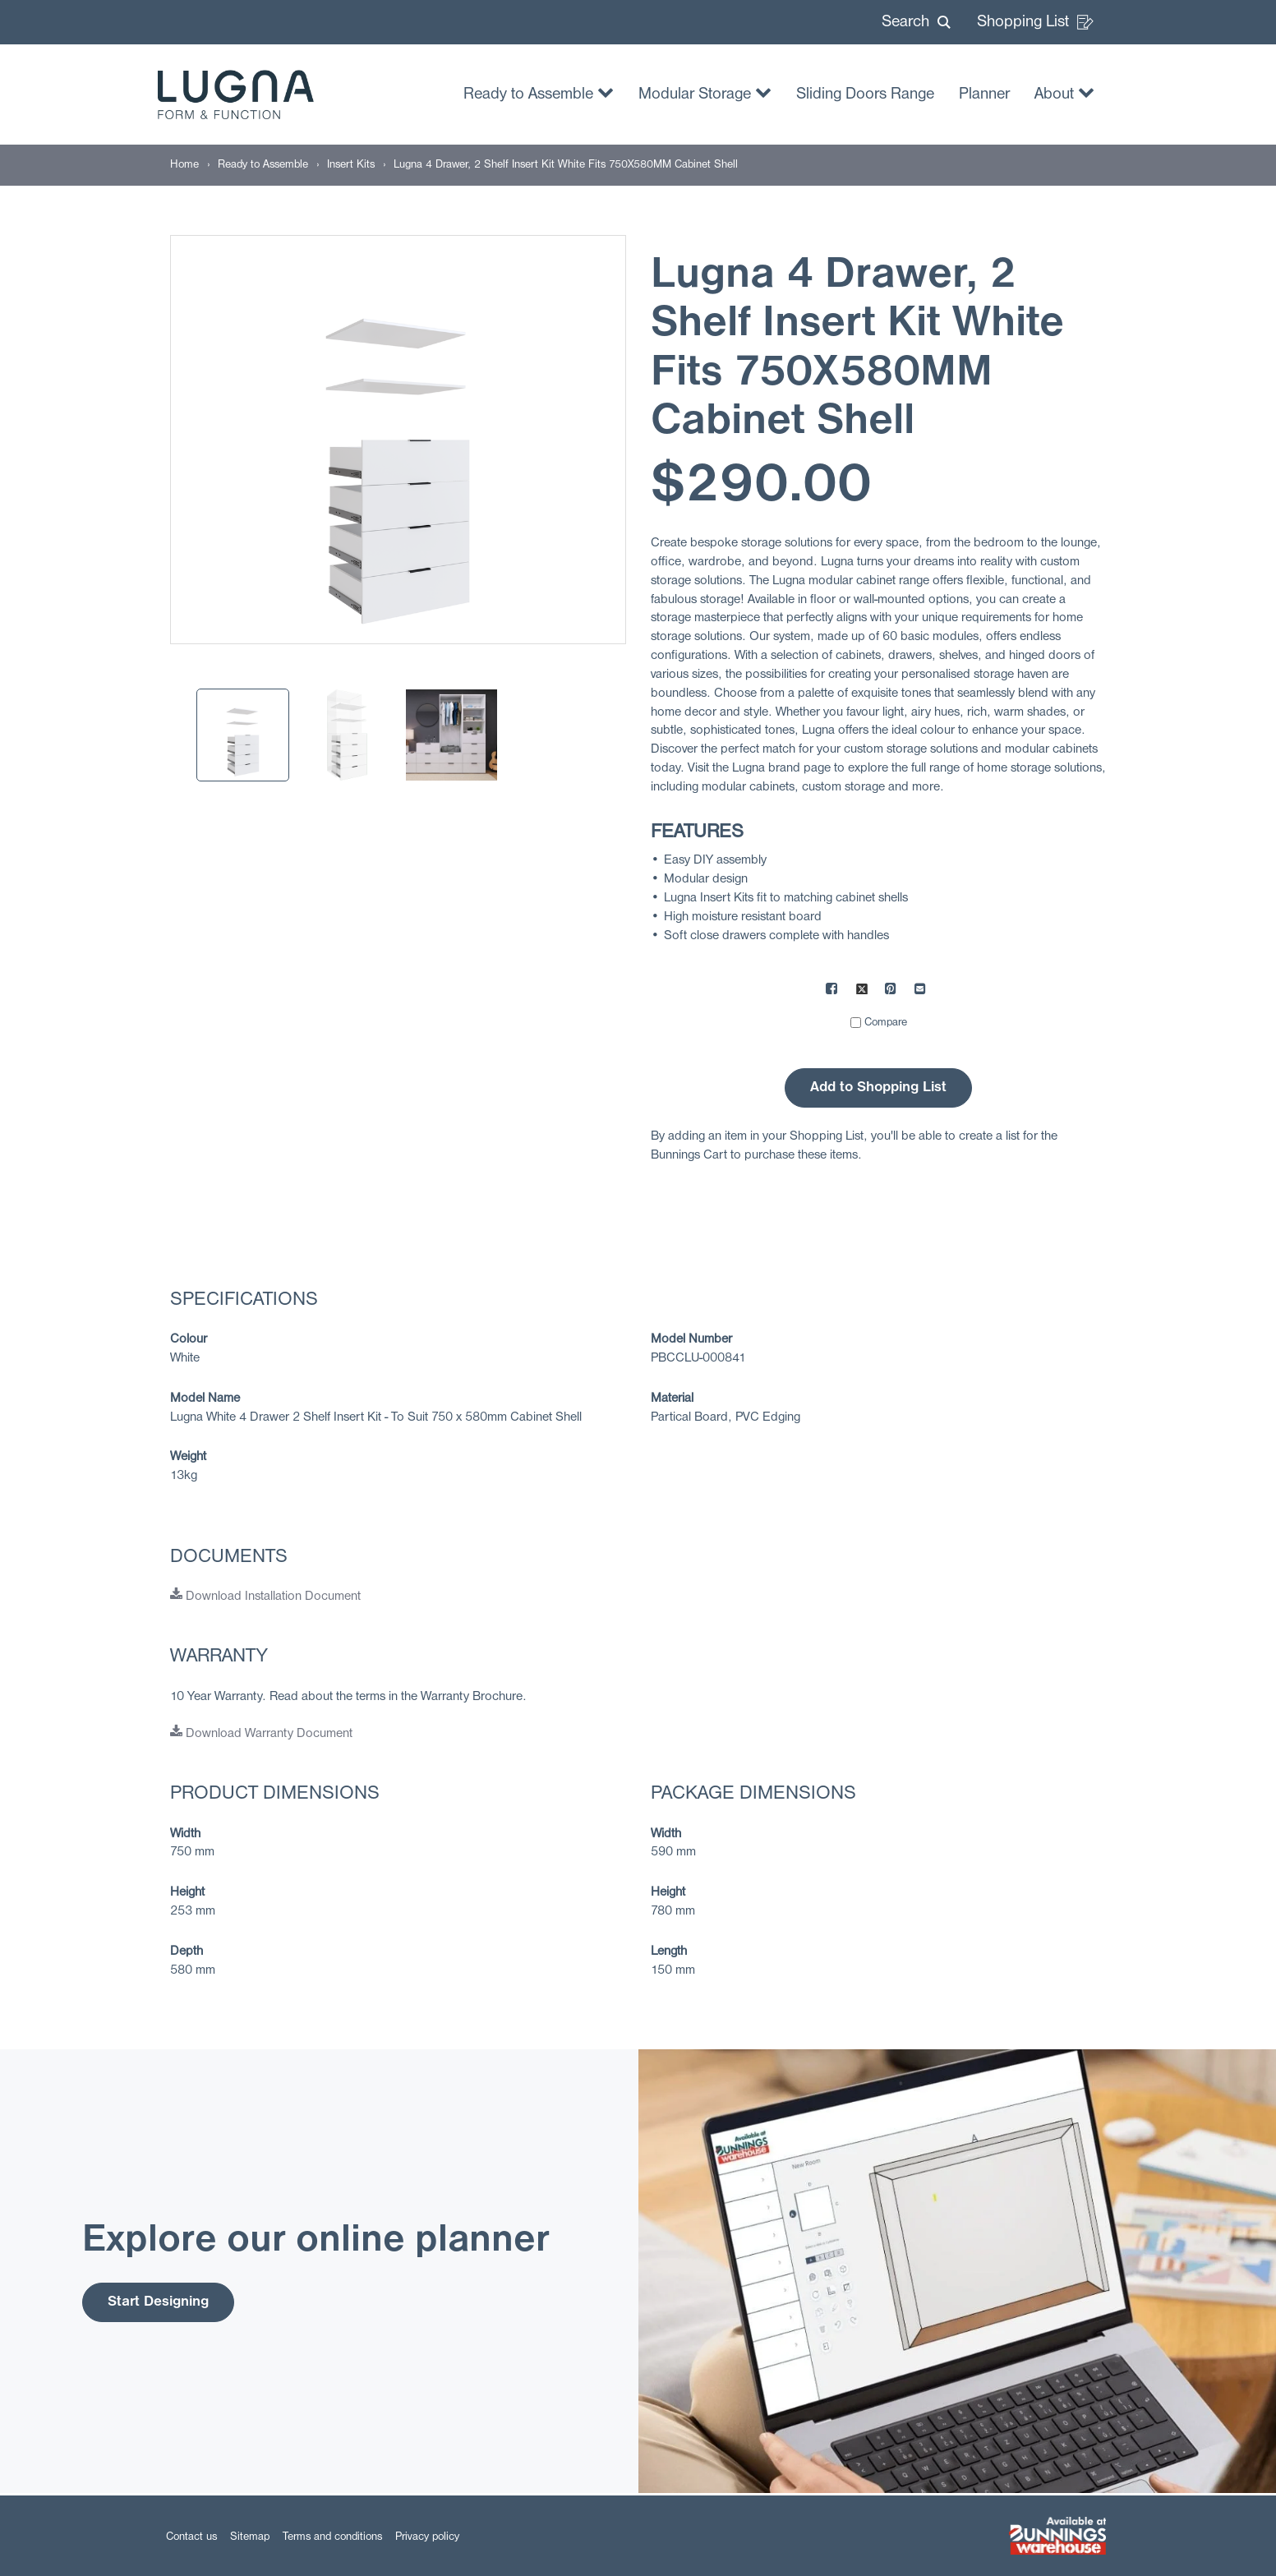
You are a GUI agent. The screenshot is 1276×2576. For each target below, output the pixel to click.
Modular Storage (705, 92)
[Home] (184, 164)
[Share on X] (861, 991)
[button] (916, 22)
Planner (984, 94)
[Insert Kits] (351, 164)
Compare (885, 1022)
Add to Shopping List (878, 1087)
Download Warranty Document (261, 1734)
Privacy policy (427, 2536)
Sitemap (249, 2536)
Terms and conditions (332, 2536)
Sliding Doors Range (865, 94)
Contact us (191, 2536)
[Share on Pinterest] (891, 991)
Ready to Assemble (538, 92)
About (1064, 92)
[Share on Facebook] (832, 991)
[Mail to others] (921, 991)
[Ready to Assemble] (263, 164)
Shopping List (1035, 22)
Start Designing (158, 2302)
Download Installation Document (265, 1596)
